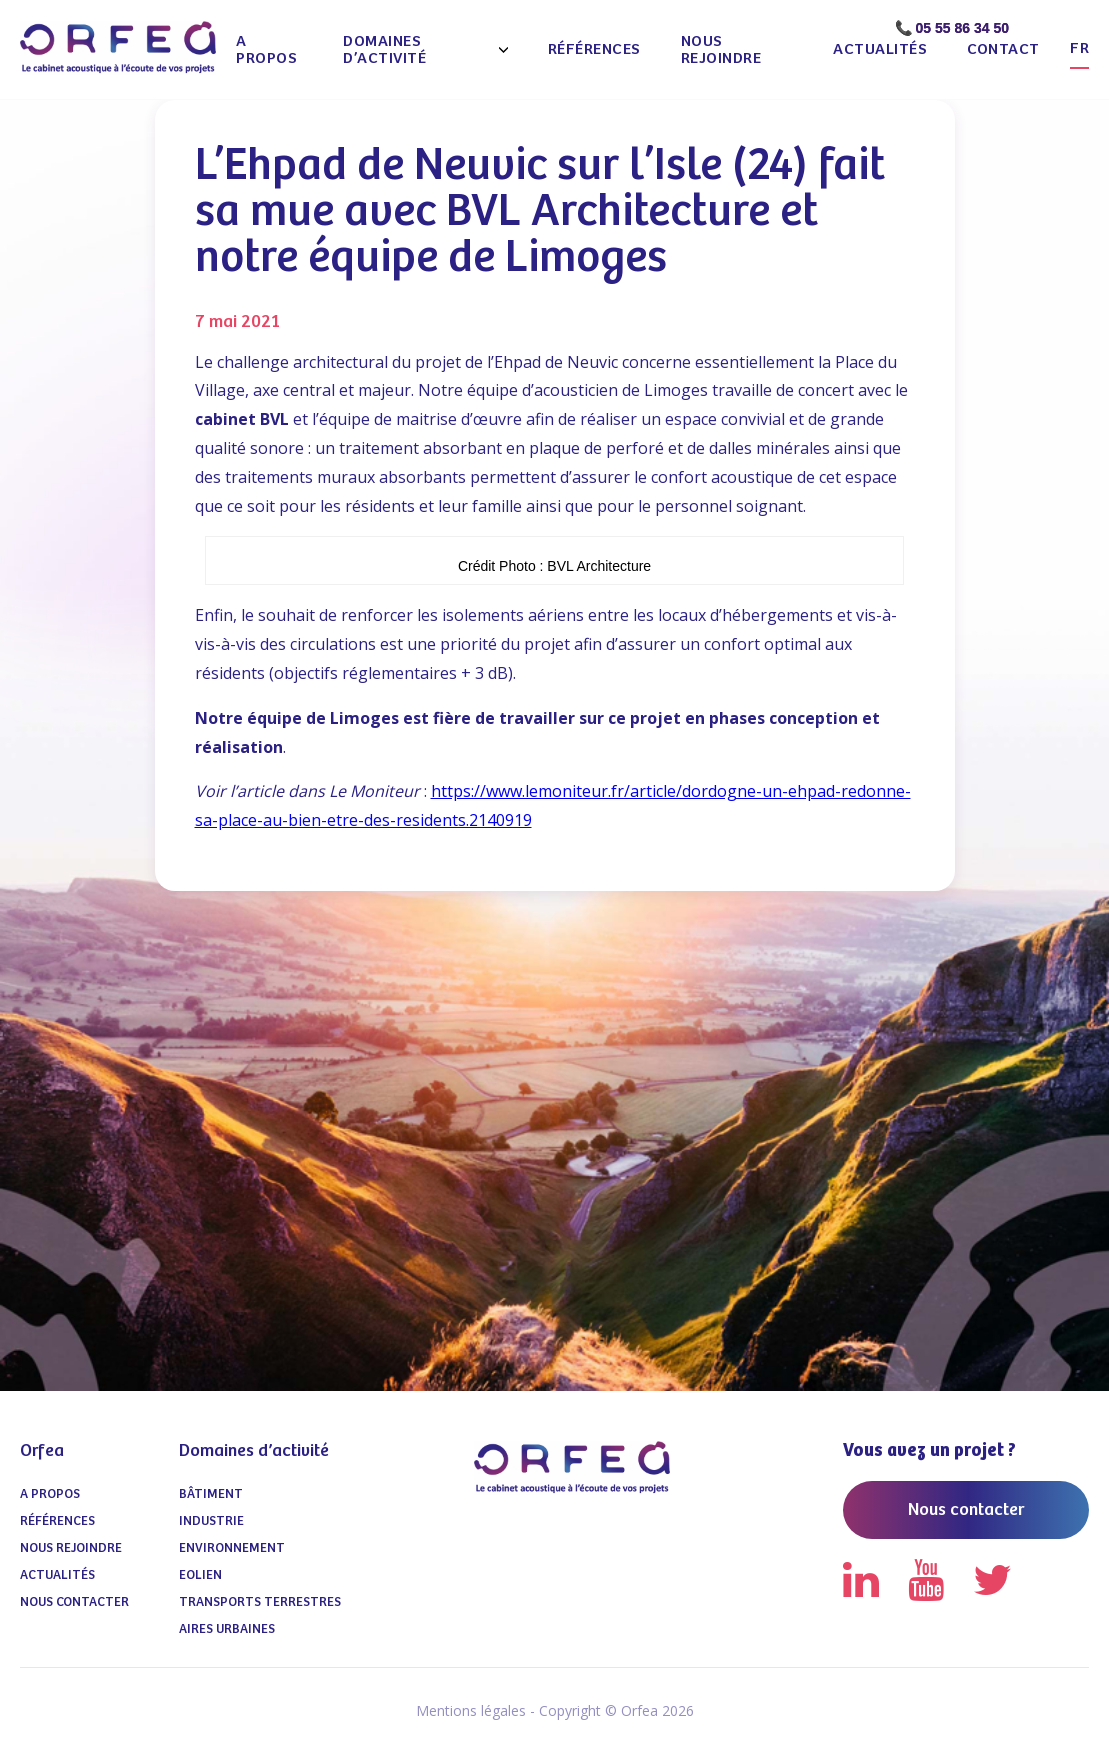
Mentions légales (471, 1710)
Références (594, 49)
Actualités (880, 49)
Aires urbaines (227, 1629)
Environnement (232, 1548)
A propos (266, 50)
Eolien (200, 1575)
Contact (1003, 49)
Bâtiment (211, 1494)
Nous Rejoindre (721, 50)
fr (1079, 48)
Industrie (211, 1521)
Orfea (42, 1451)
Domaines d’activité (384, 50)
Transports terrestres (260, 1602)
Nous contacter (74, 1602)
